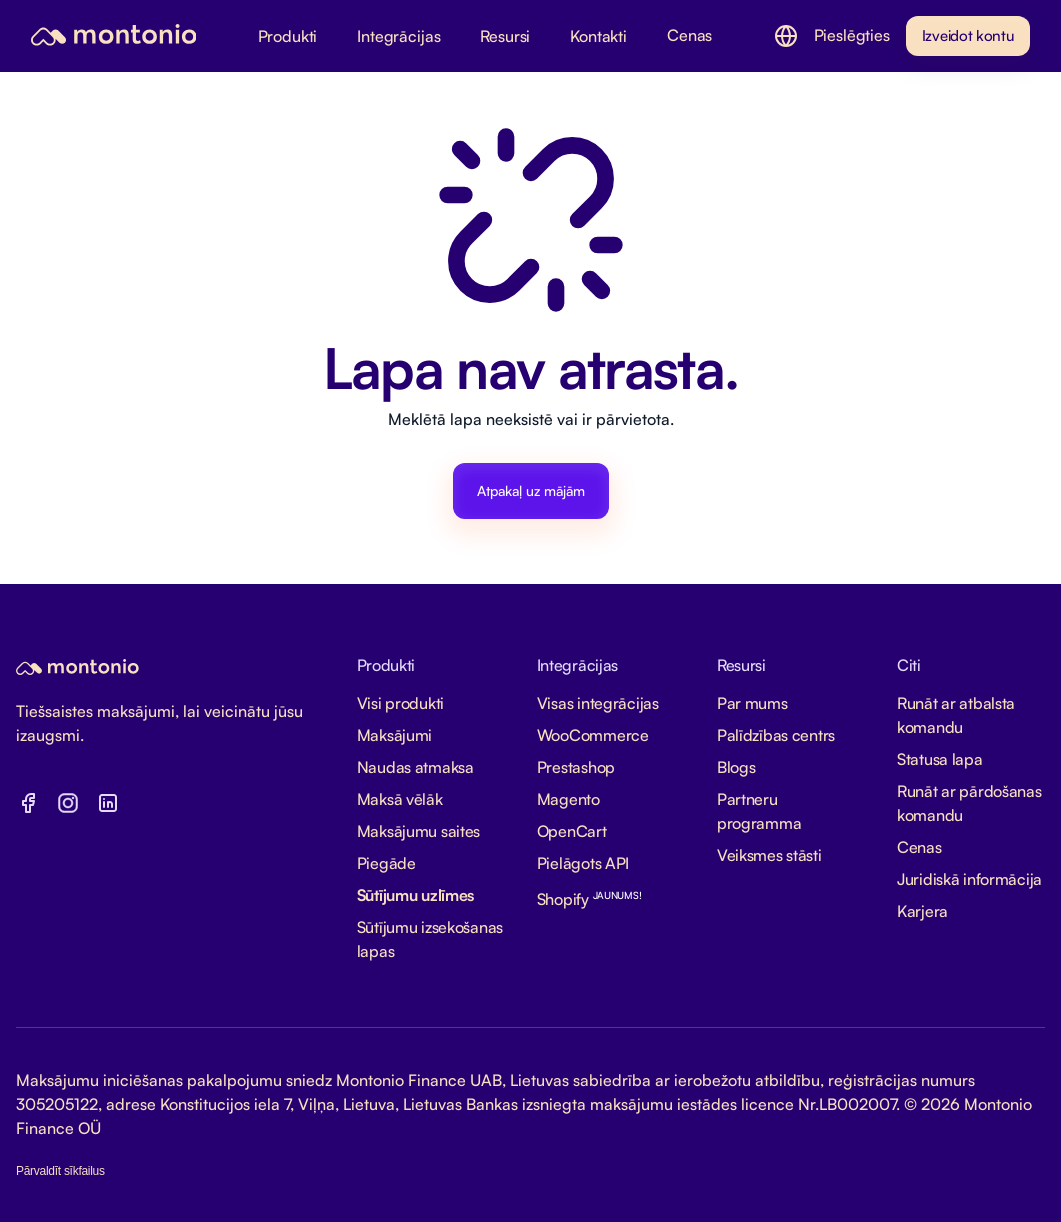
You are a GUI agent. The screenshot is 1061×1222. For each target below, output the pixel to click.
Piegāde (386, 863)
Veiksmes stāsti (769, 855)
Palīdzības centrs (776, 735)
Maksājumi (394, 735)
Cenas (919, 847)
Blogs (736, 767)
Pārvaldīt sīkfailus (60, 1171)
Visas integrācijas (598, 703)
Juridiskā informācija (969, 879)
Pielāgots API (583, 863)
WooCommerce (593, 735)
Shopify (589, 899)
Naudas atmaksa (415, 767)
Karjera (922, 911)
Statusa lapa (940, 759)
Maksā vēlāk (400, 799)
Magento (568, 799)
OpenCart (572, 831)
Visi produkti (400, 703)
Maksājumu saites (419, 831)
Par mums (752, 703)
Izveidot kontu (968, 35)
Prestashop (576, 767)
